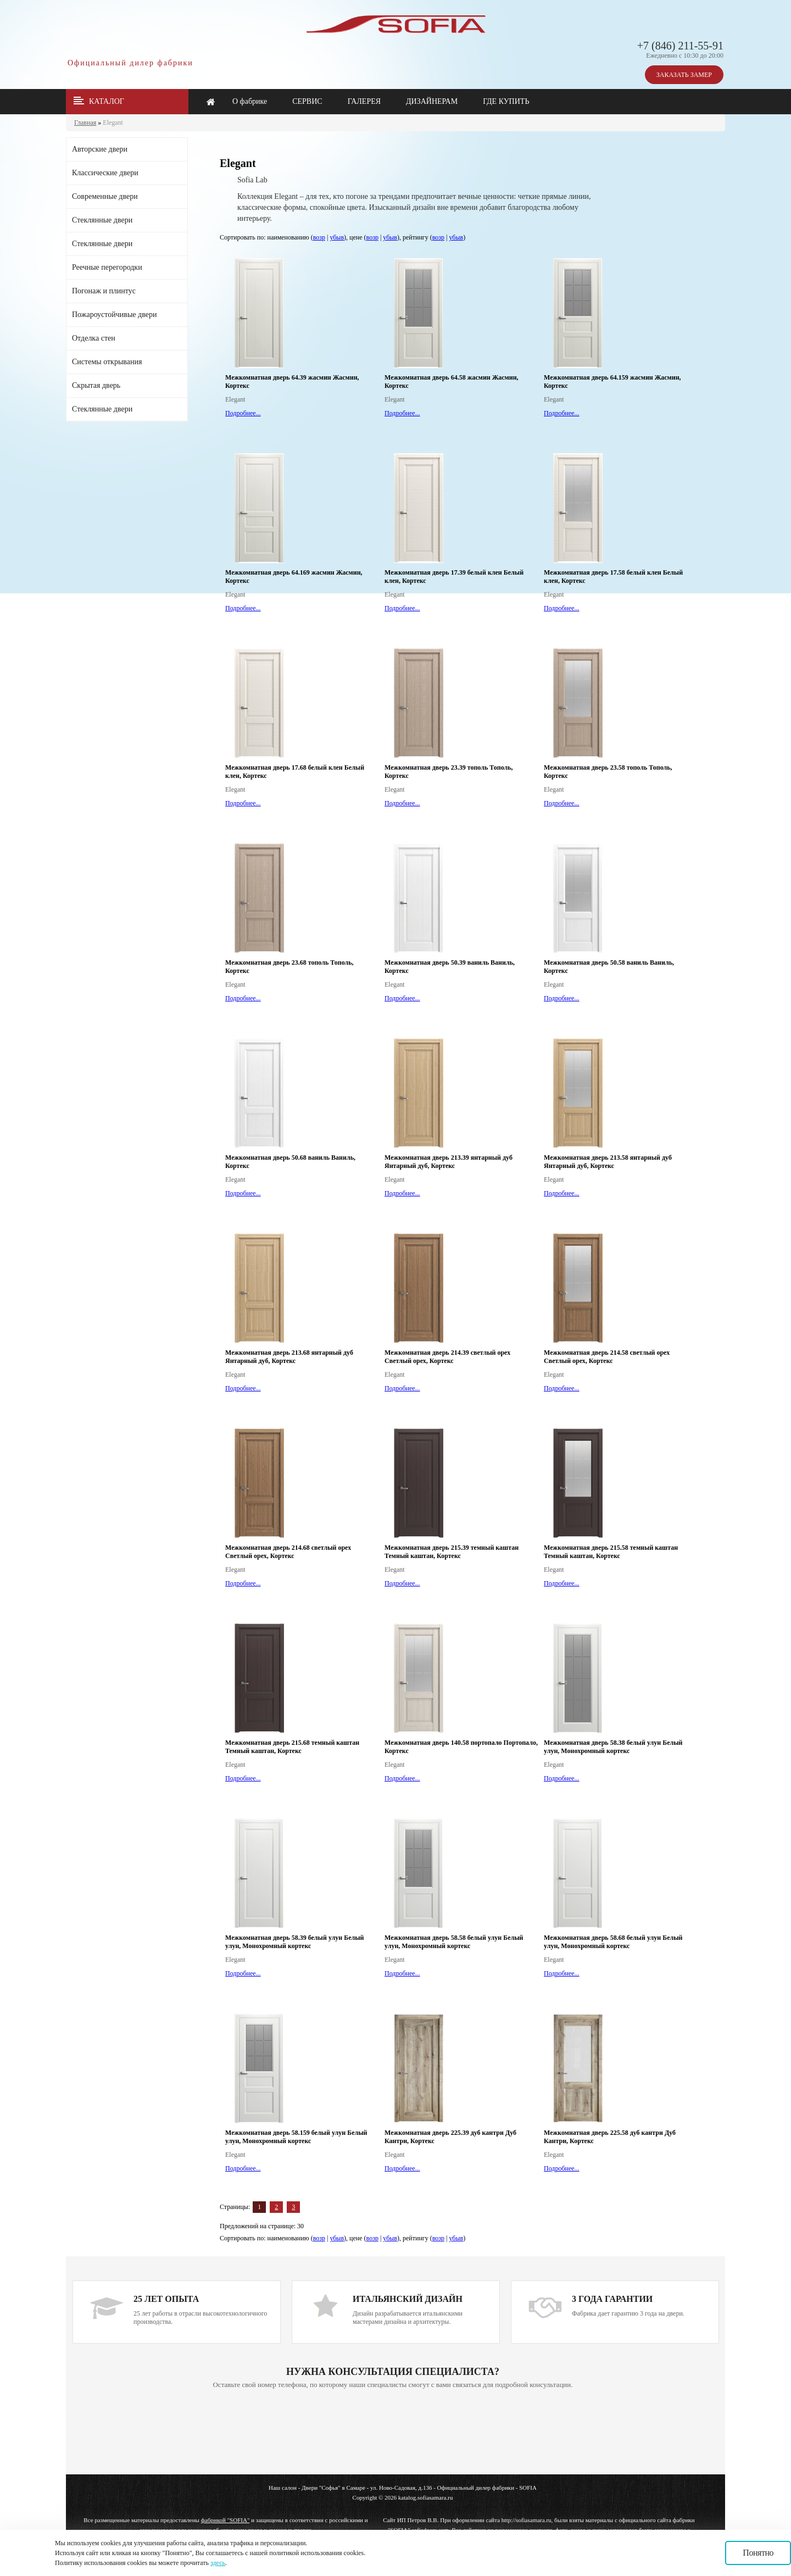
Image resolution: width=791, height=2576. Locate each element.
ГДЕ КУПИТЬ (506, 101)
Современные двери (105, 196)
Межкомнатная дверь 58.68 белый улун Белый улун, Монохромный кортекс (613, 1942)
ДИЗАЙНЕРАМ (432, 101)
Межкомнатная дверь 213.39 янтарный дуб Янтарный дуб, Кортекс (449, 1162)
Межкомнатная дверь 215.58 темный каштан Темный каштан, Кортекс (611, 1552)
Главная (85, 122)
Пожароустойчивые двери (114, 314)
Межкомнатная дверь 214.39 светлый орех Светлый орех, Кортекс (447, 1357)
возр (319, 237)
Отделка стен (93, 338)
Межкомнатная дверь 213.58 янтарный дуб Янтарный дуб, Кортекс (608, 1162)
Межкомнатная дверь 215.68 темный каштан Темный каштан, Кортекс (292, 1747)
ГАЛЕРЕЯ (364, 101)
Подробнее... (243, 413)
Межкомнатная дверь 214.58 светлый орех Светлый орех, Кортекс (607, 1357)
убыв (337, 237)
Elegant (113, 122)
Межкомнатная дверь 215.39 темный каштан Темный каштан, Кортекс (452, 1552)
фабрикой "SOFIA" (225, 2520)
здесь (217, 2563)
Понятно (758, 2552)
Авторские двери (99, 149)
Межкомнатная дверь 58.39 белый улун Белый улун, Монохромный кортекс (294, 1942)
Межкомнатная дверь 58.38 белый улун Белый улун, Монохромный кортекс (613, 1747)
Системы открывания (107, 362)
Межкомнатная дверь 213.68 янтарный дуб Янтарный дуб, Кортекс (289, 1357)
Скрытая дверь (96, 385)
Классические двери (105, 173)
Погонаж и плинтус (104, 291)
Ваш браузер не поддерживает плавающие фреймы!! (393, 2432)
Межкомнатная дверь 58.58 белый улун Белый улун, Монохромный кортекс (454, 1942)
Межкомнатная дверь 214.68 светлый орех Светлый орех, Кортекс (288, 1552)
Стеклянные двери (102, 220)
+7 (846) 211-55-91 (680, 46)
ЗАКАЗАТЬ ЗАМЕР (684, 75)
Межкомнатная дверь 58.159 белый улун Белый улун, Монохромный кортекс (296, 2137)
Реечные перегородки (107, 267)
